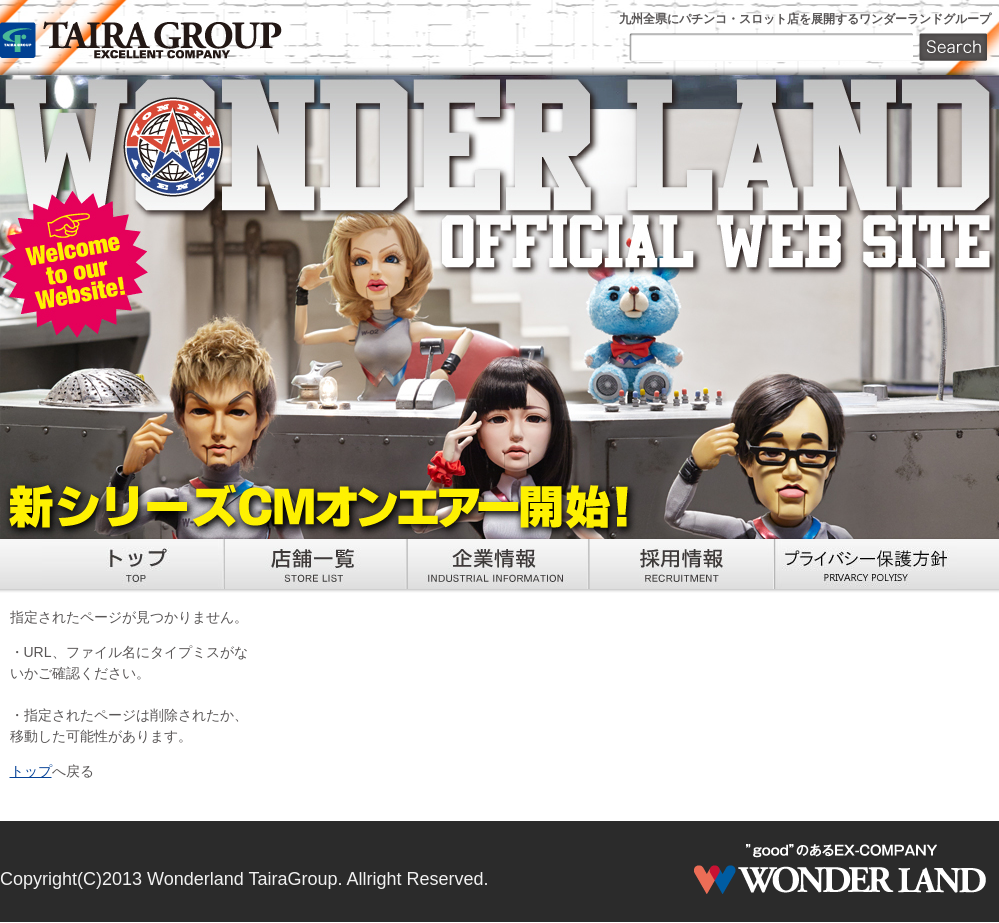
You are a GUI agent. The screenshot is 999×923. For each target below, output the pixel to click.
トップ (31, 771)
